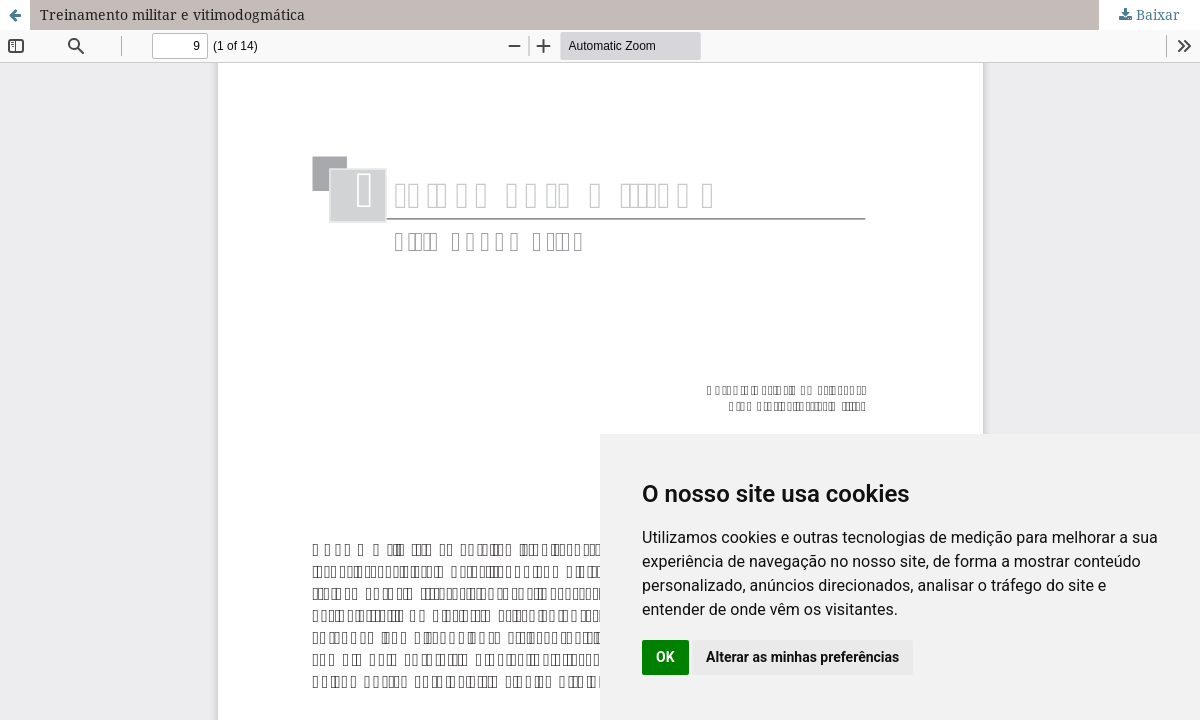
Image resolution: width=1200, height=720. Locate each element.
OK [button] (665, 657)
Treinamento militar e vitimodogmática (172, 14)
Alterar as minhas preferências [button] (802, 657)
